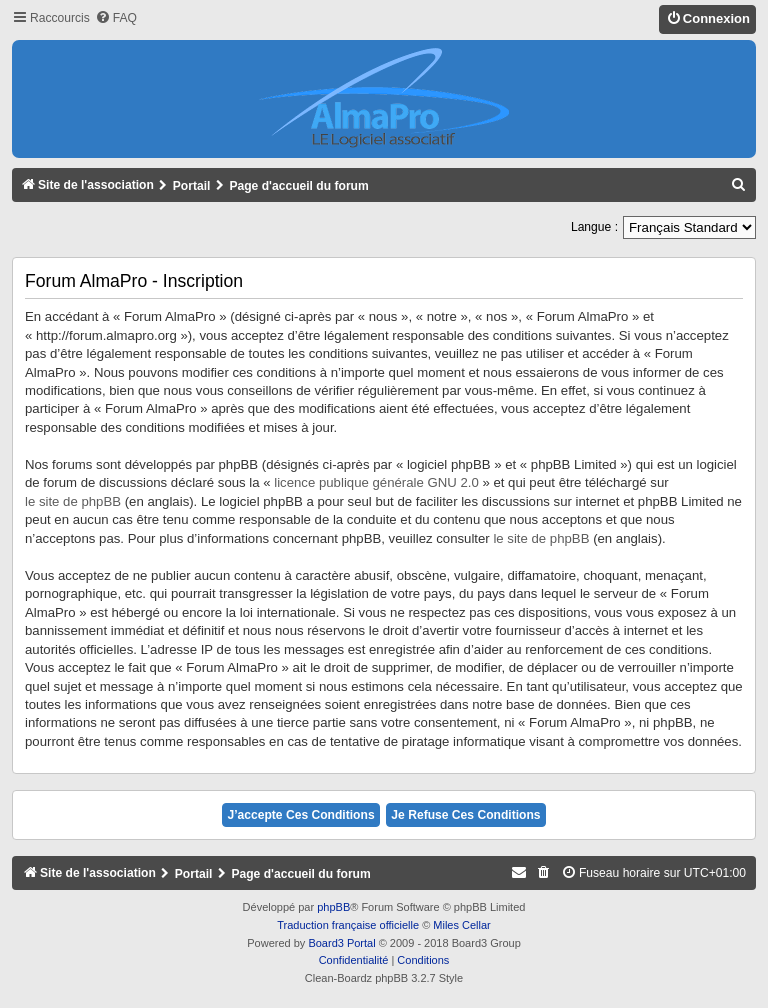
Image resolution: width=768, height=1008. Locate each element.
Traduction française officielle (348, 925)
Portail (192, 186)
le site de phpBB (73, 501)
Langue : (594, 227)
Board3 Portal (341, 943)
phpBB (333, 907)
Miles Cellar (461, 925)
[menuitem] (116, 18)
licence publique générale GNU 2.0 (376, 482)
